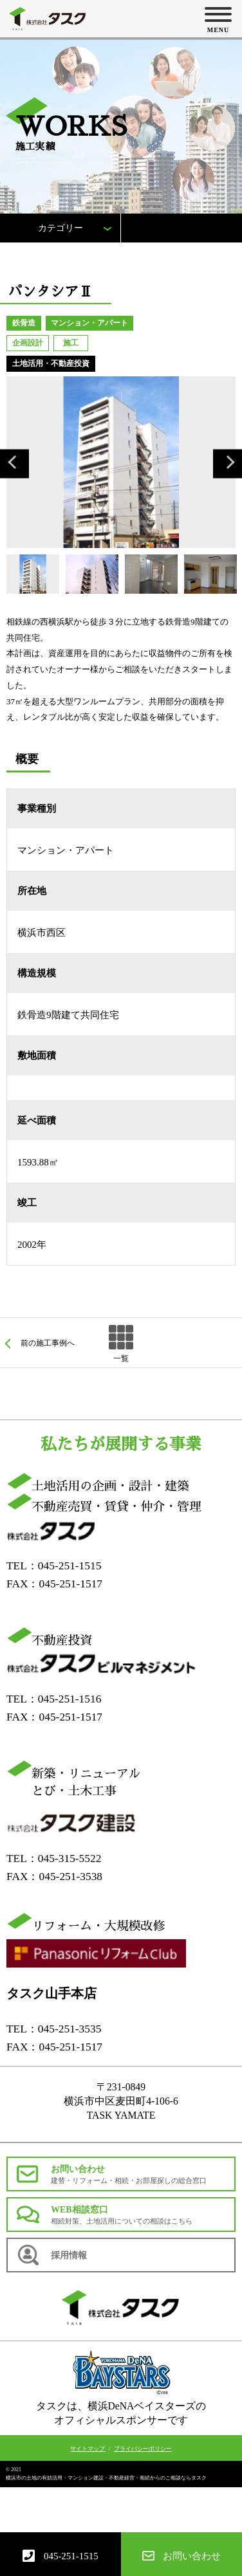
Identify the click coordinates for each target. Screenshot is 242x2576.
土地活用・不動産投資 (50, 363)
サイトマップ (87, 2448)
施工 (71, 342)
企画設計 (27, 342)
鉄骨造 (23, 322)
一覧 (121, 1358)
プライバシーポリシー (143, 2448)
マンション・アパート (89, 322)
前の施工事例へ (48, 1342)
